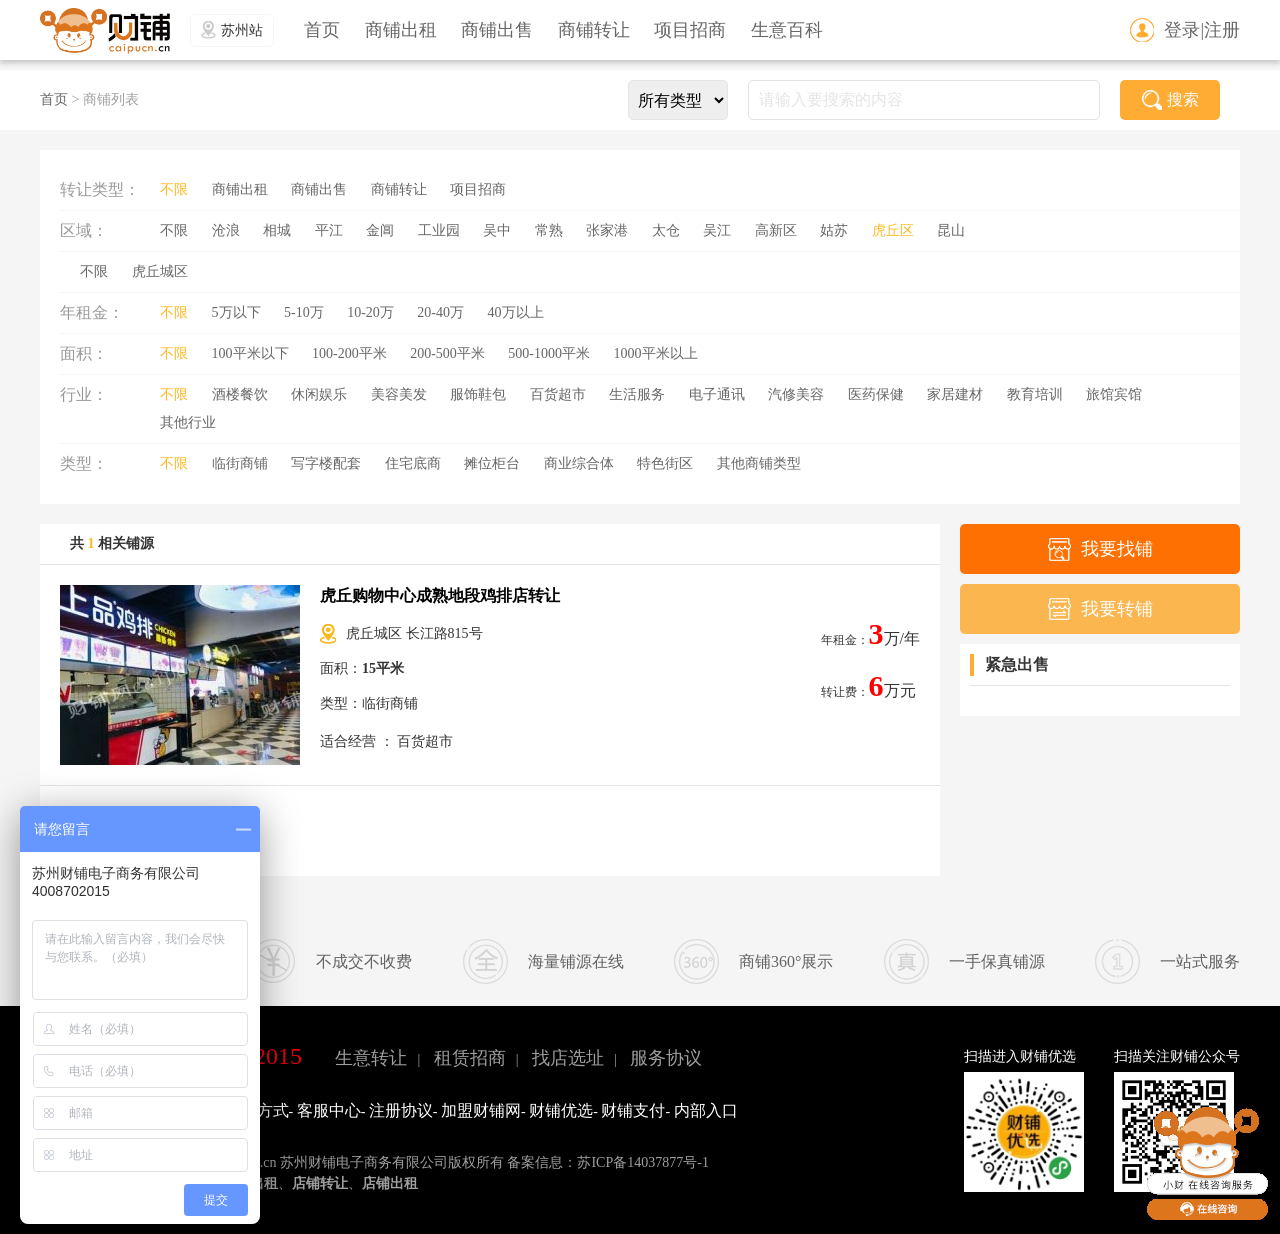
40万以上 (516, 312)
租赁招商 (470, 1058)
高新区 (776, 230)
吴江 (717, 230)
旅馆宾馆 (1114, 394)
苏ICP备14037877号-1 (642, 1162)
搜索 (1170, 100)
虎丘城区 (160, 271)
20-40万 (440, 312)
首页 (322, 30)
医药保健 (876, 394)
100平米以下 (250, 353)
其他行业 (188, 422)
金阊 (380, 230)
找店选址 (568, 1058)
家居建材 (955, 394)
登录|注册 (1202, 30)
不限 (174, 189)
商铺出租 (401, 30)
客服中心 (329, 1110)
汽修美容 (796, 394)
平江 (329, 230)
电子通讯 (717, 394)
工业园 (439, 230)
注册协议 (401, 1110)
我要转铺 (1100, 609)
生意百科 (787, 30)
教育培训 (1035, 394)
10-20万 (370, 312)
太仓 (666, 230)
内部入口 (706, 1110)
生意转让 (371, 1058)
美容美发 (399, 394)
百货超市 (558, 394)
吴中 (497, 230)
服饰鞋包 (478, 394)
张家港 (607, 230)
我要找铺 (1100, 549)
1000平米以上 (656, 353)
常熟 (549, 230)
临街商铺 (240, 463)
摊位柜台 (492, 463)
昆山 (951, 230)
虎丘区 (893, 230)
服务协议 (666, 1058)
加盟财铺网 (481, 1110)
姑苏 (834, 230)
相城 (277, 230)
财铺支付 (633, 1110)
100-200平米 (349, 353)
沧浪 (226, 230)
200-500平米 (447, 353)
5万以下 (236, 312)
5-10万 (304, 312)
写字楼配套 (326, 463)
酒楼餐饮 (240, 394)
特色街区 (665, 463)
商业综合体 (579, 463)
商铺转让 (594, 30)
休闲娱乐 (319, 394)
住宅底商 (413, 463)
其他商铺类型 (759, 463)
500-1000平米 (549, 353)
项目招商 (690, 30)
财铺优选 (561, 1110)
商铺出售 (497, 30)
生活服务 (637, 394)
